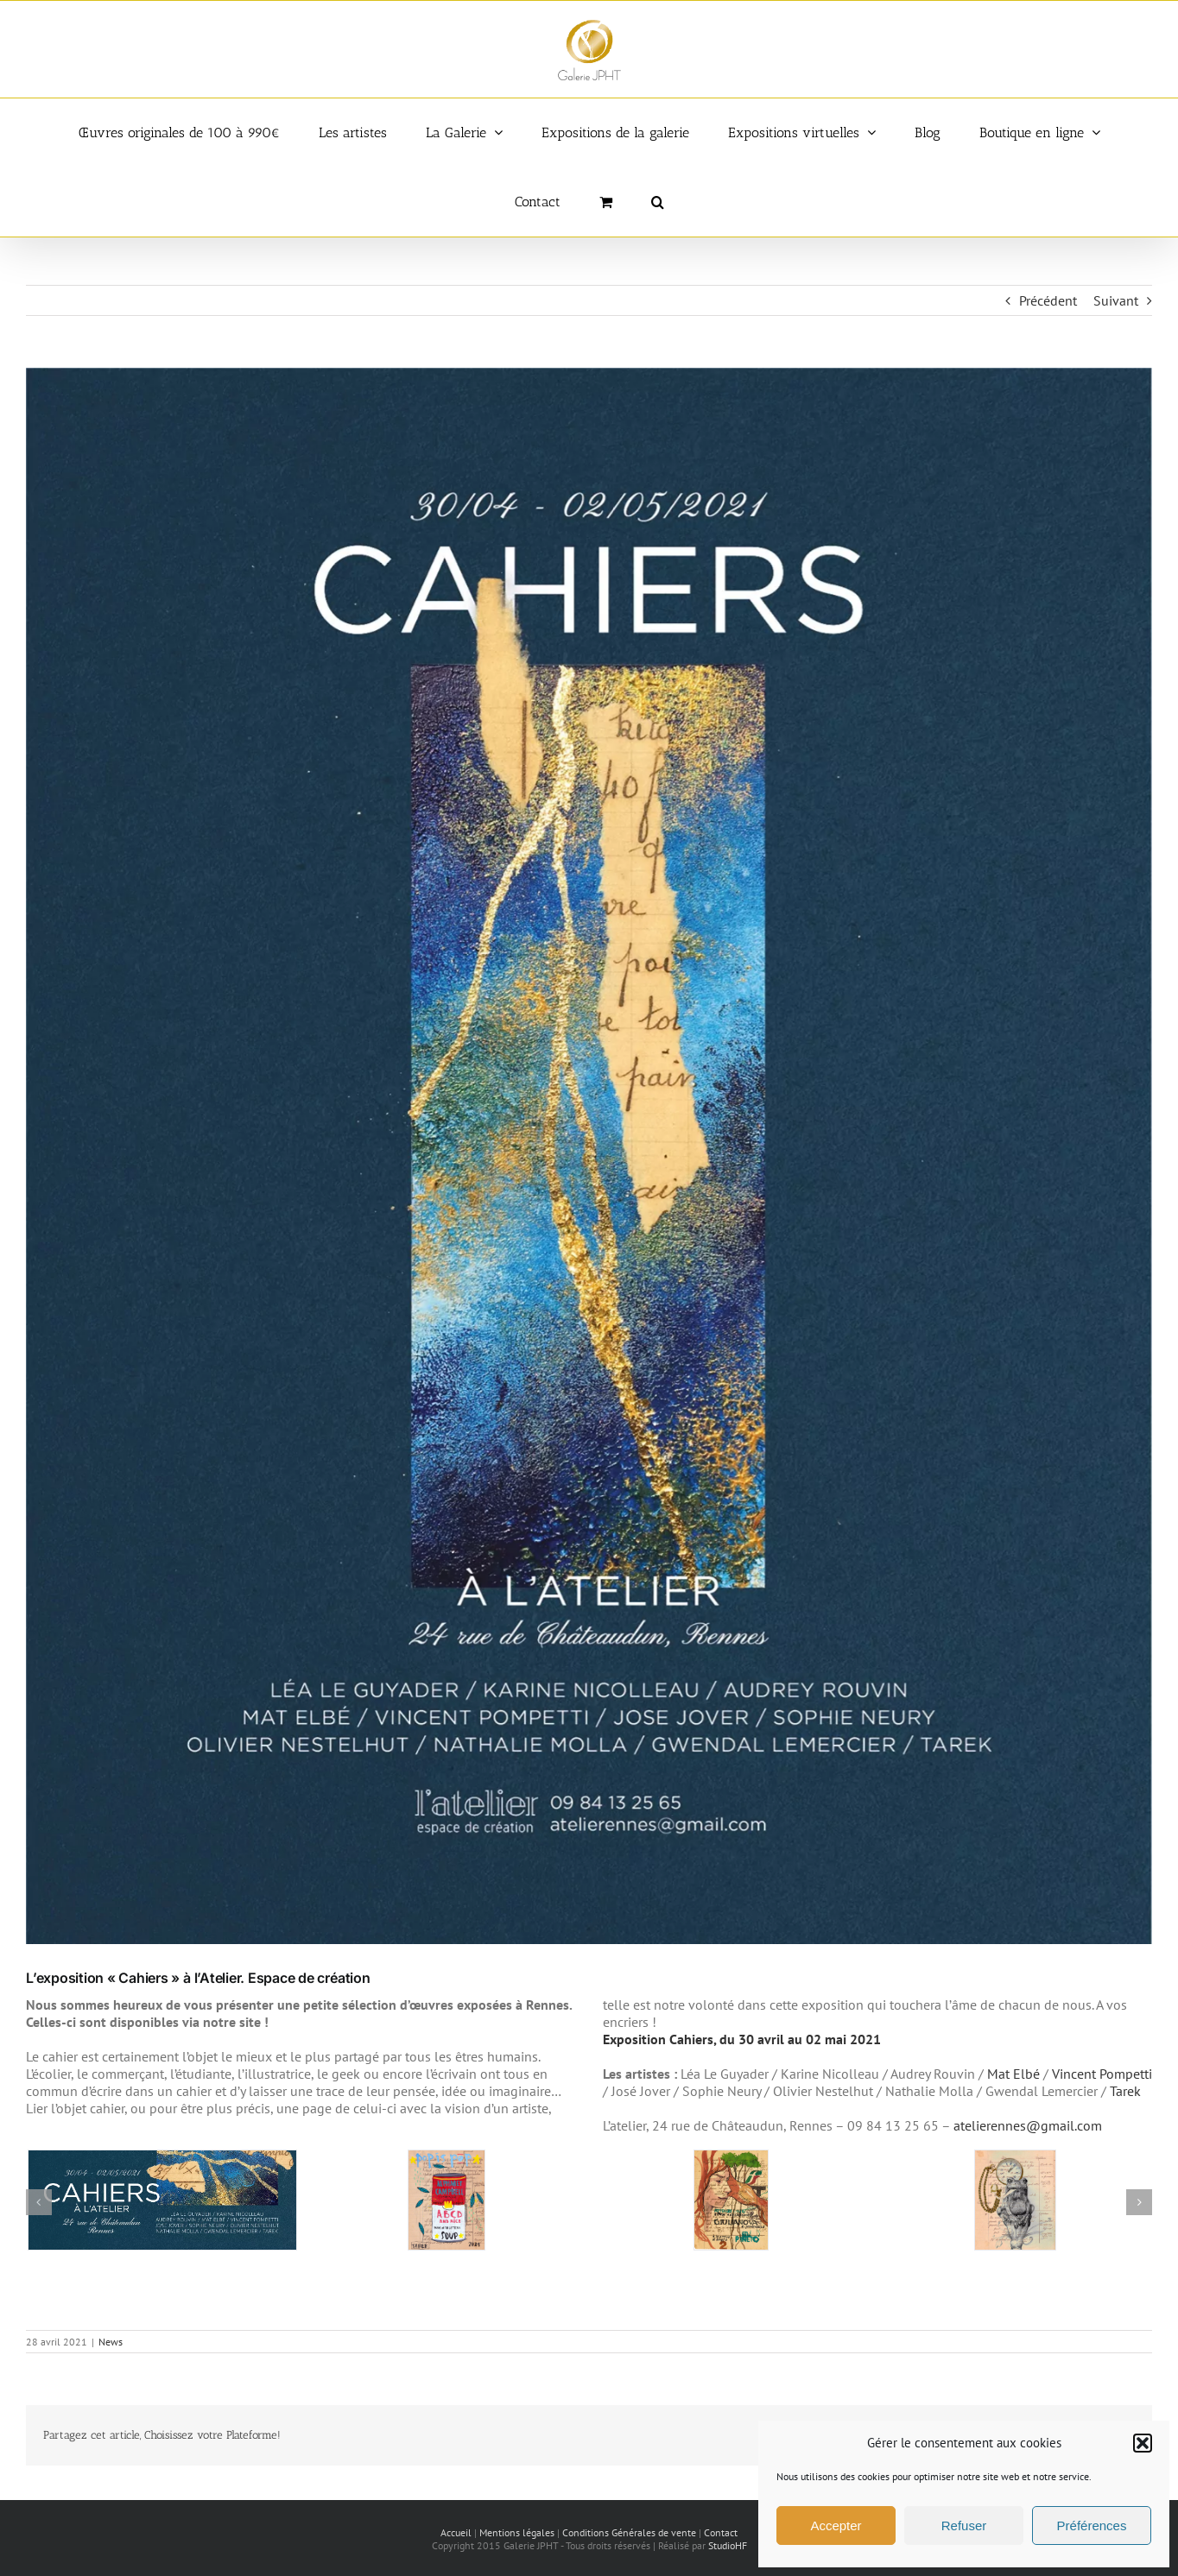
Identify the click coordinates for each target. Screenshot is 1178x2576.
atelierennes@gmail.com (1027, 2125)
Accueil (456, 2532)
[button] (1142, 2443)
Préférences (1092, 2525)
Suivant (1115, 300)
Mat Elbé (1013, 2073)
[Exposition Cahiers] (589, 1156)
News (110, 2341)
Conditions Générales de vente (629, 2532)
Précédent (1048, 300)
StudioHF (727, 2545)
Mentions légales (516, 2532)
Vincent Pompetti (1102, 2073)
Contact (721, 2532)
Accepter (835, 2525)
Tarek (1125, 2090)
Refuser (964, 2525)
